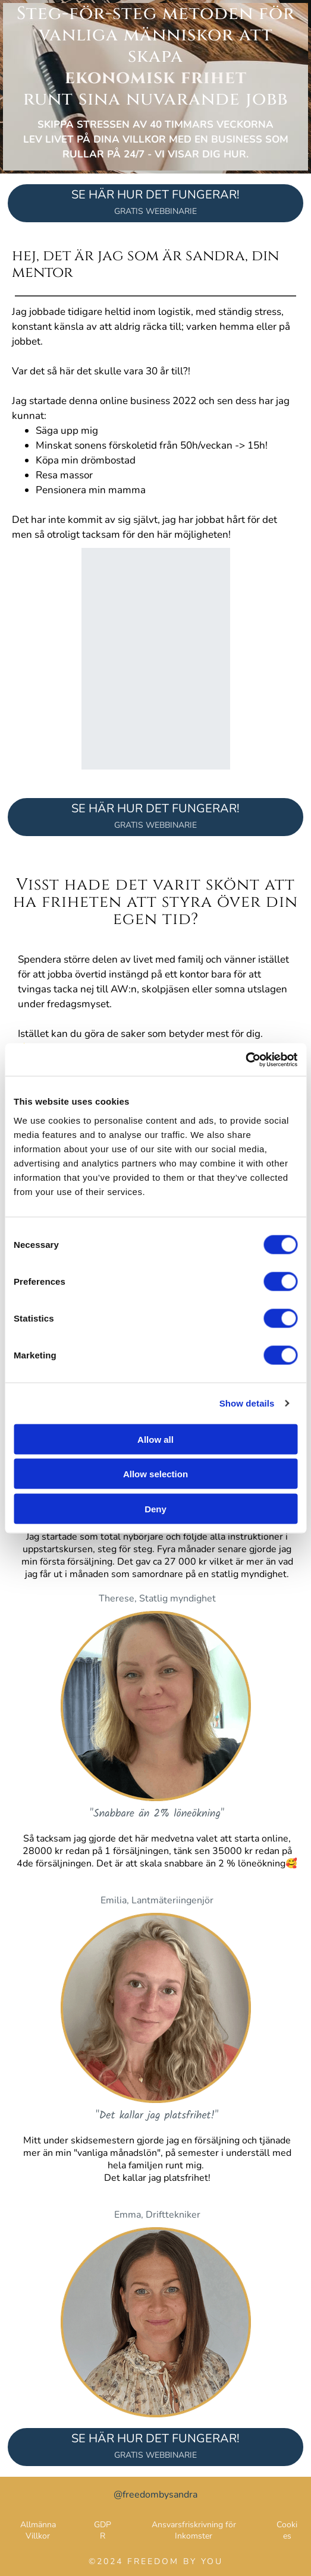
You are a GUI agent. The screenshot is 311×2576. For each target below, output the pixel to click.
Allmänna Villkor (38, 2530)
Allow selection (155, 1474)
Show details (247, 1403)
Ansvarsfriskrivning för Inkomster (194, 2530)
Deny (155, 1508)
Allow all (155, 1439)
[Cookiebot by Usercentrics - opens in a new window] (245, 1059)
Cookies (287, 2530)
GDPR (102, 2530)
